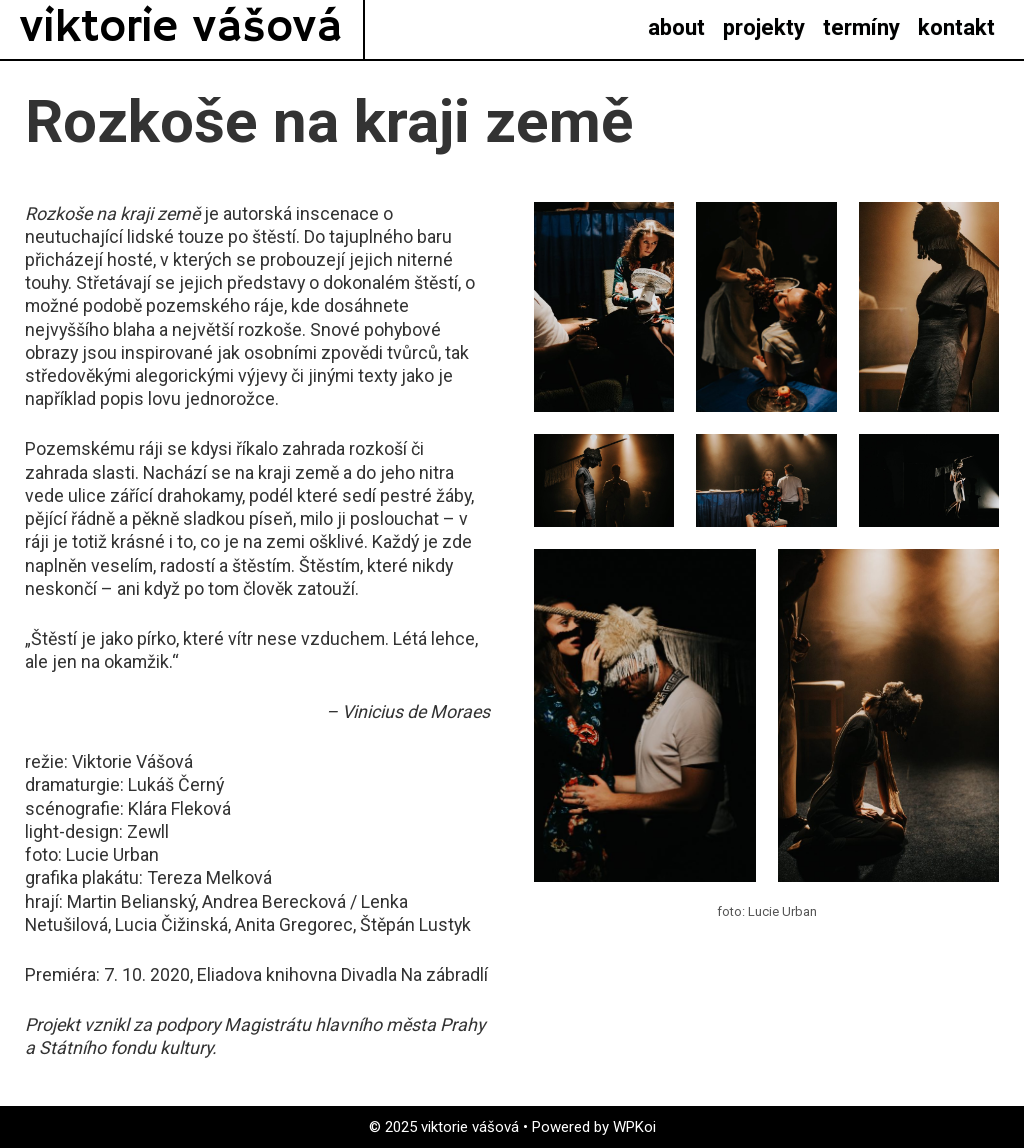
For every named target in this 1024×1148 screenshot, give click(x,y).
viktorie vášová (181, 28)
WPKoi (634, 1127)
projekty (764, 27)
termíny (861, 27)
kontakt (956, 27)
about (676, 27)
